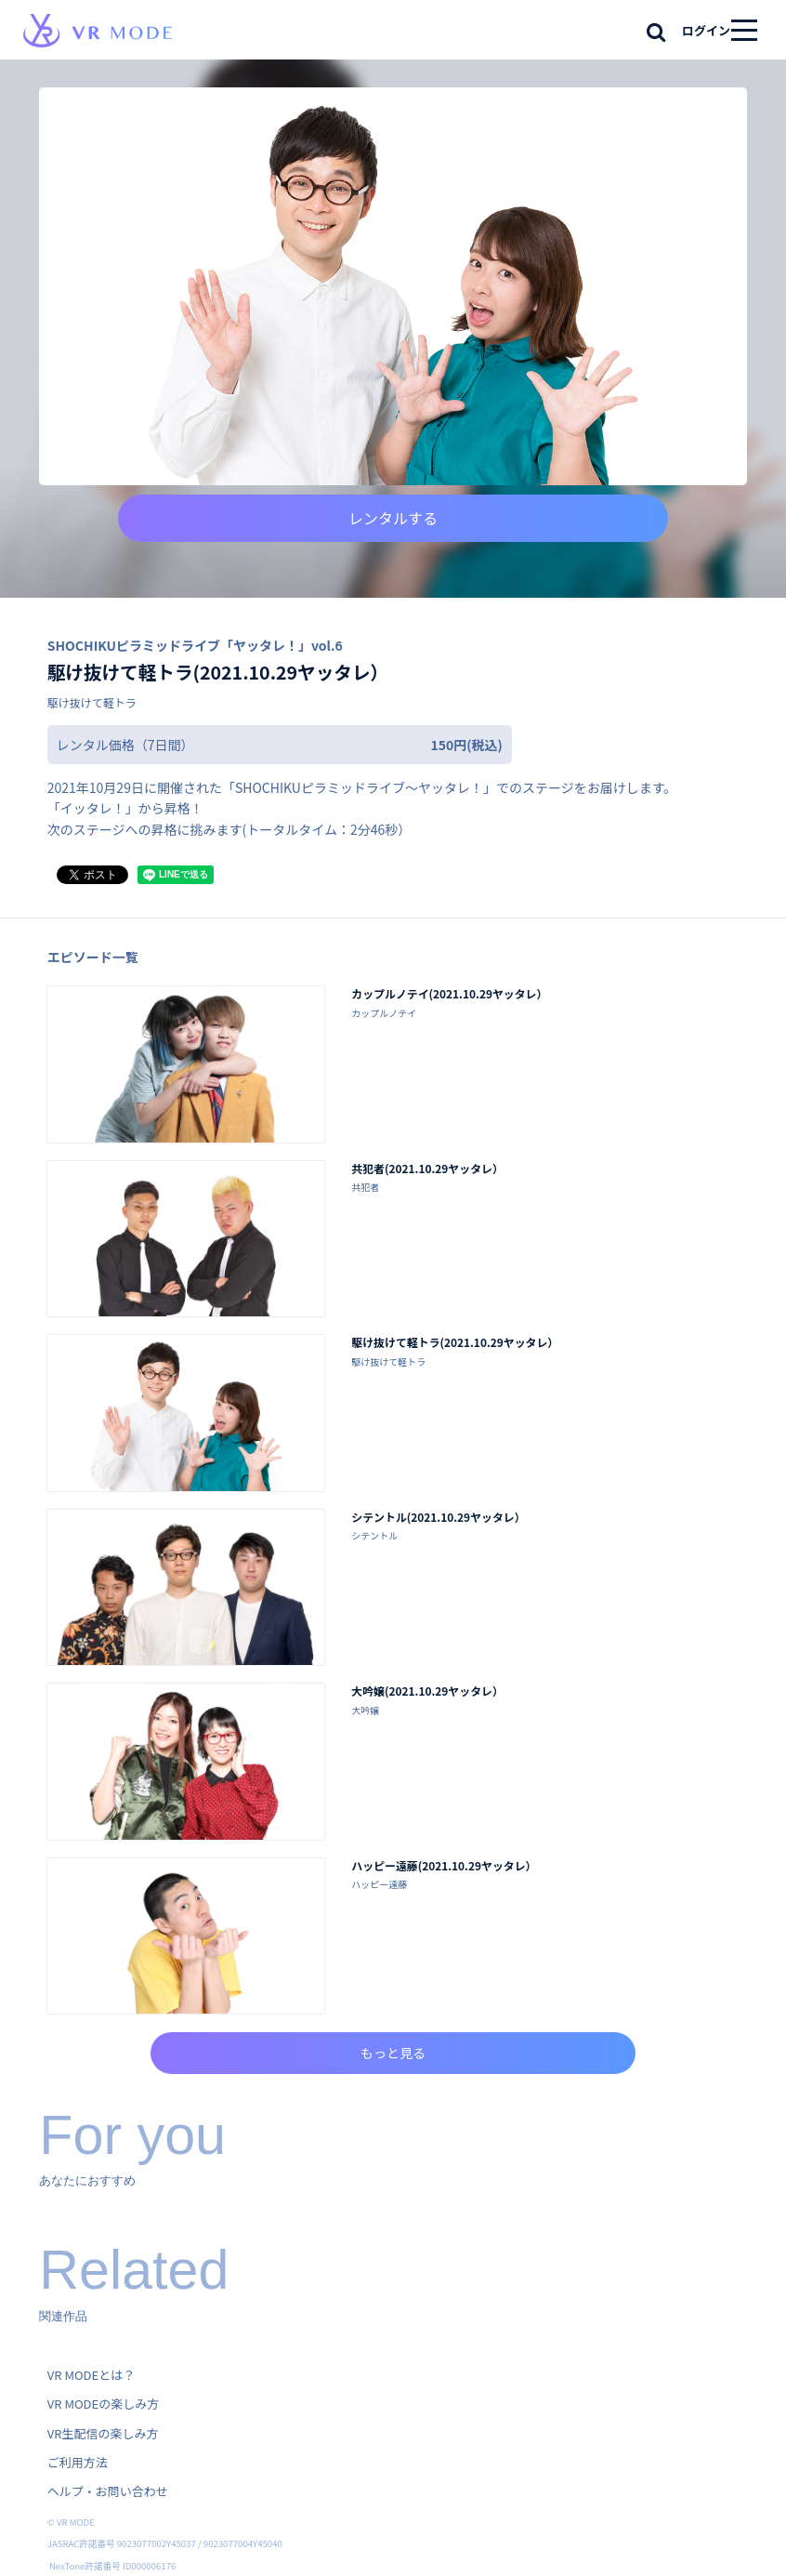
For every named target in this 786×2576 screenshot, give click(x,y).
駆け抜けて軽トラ (92, 702)
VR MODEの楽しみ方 (103, 2403)
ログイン (706, 30)
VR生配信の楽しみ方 (103, 2433)
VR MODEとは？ (91, 2375)
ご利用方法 (77, 2462)
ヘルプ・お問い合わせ (107, 2491)
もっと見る (393, 2052)
